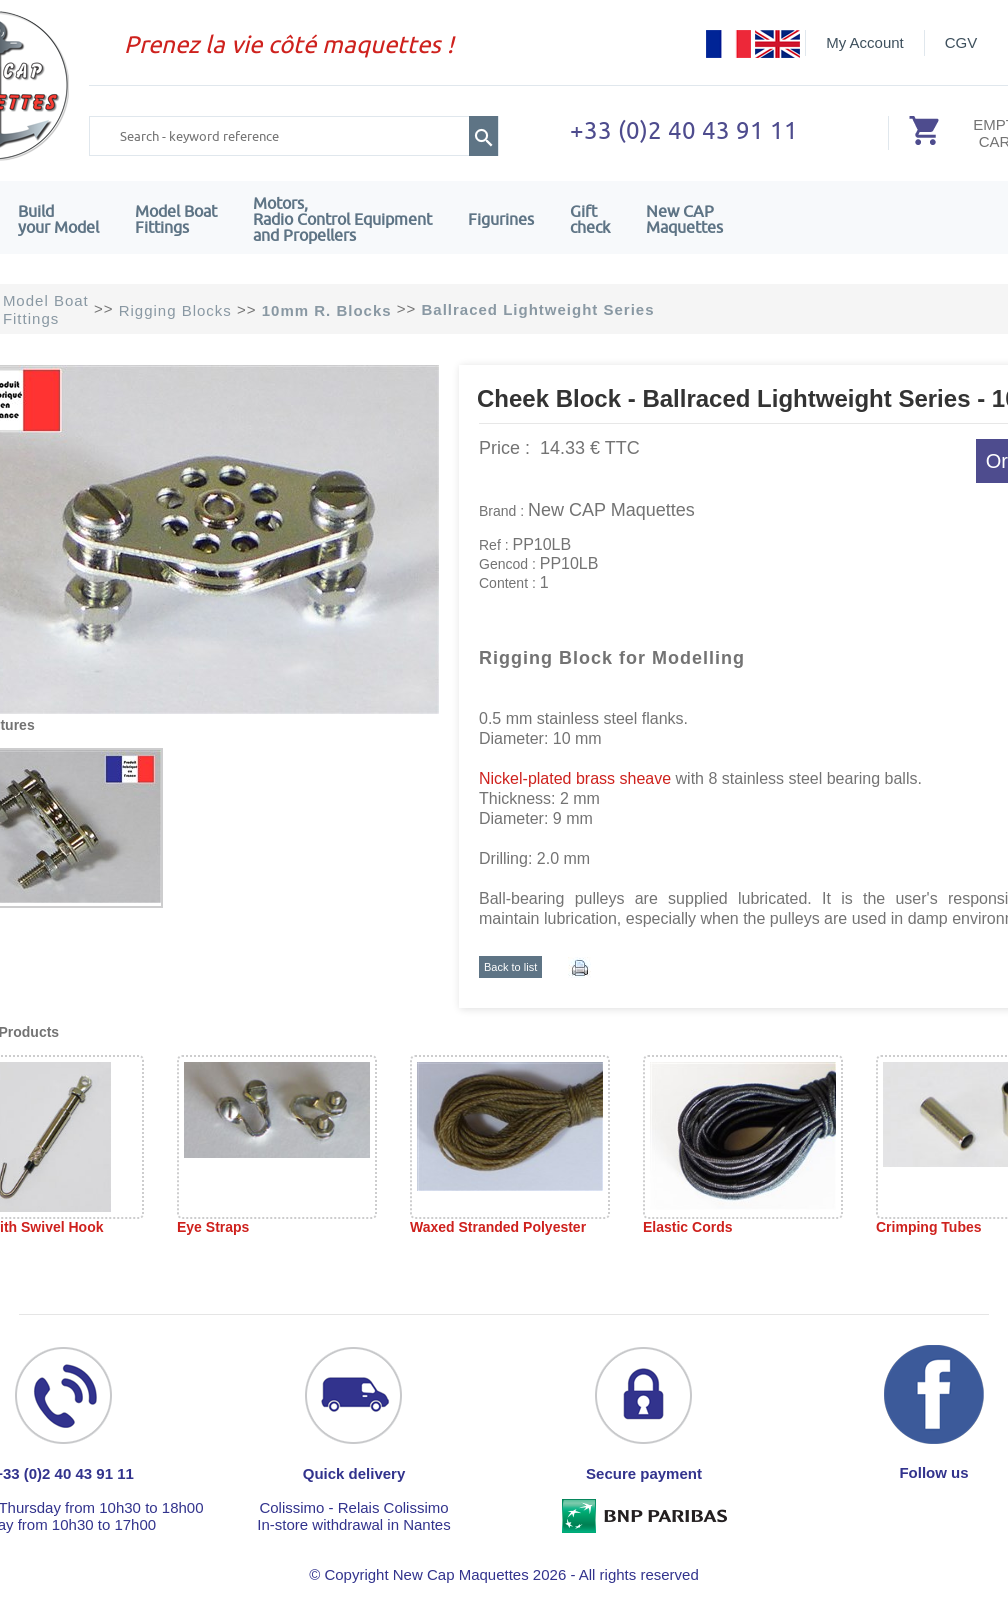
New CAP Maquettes (611, 510)
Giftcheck (590, 219)
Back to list (510, 967)
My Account (865, 42)
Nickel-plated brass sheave (575, 778)
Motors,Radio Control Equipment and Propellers (342, 219)
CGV (961, 42)
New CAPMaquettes (684, 219)
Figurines (501, 219)
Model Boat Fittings (176, 219)
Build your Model (58, 219)
